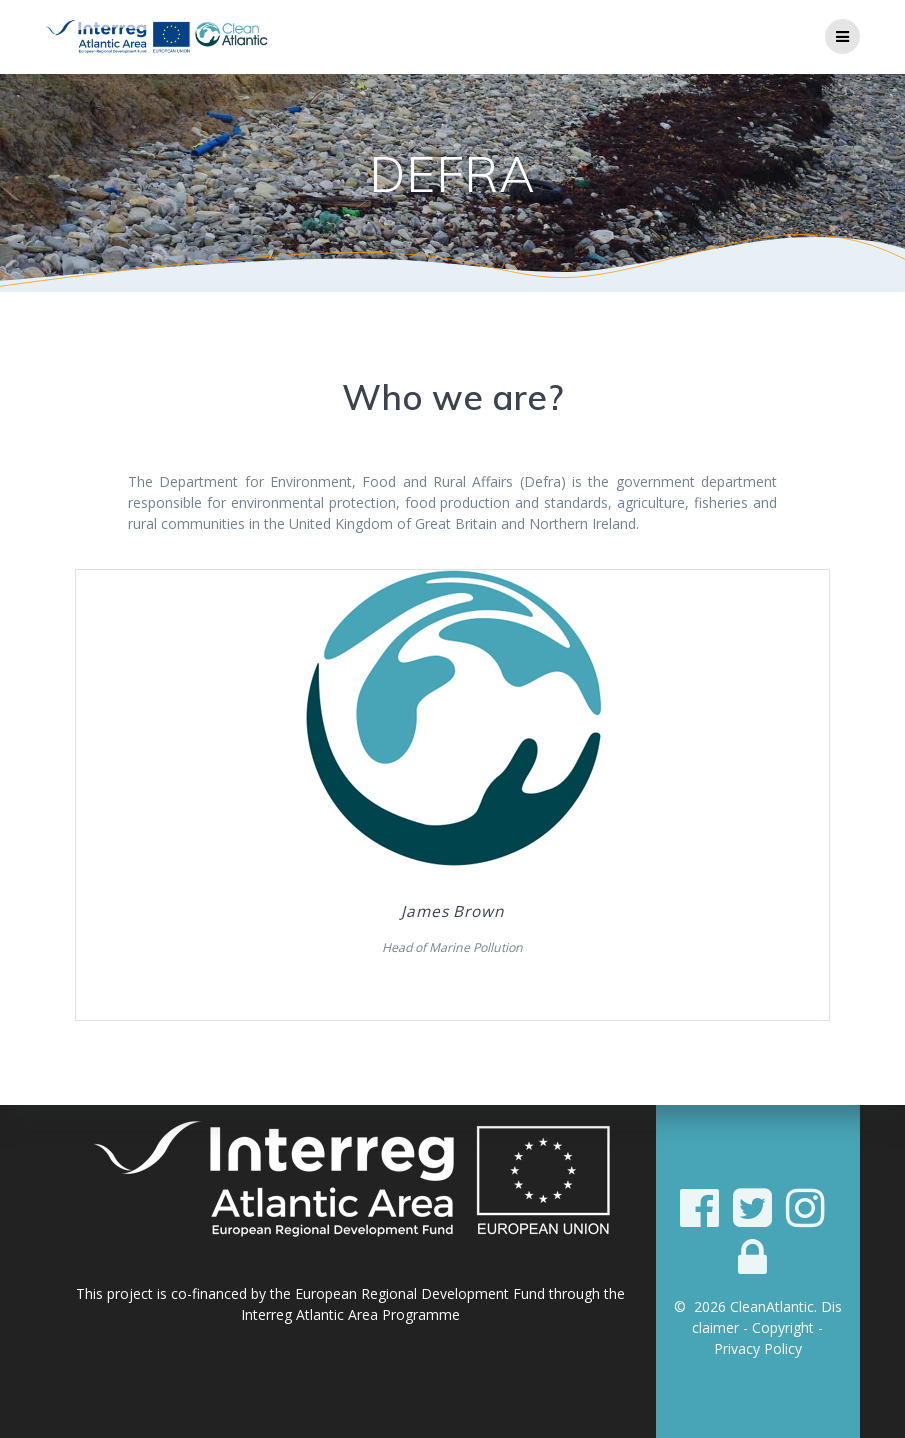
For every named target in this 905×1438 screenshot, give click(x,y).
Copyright (783, 1327)
